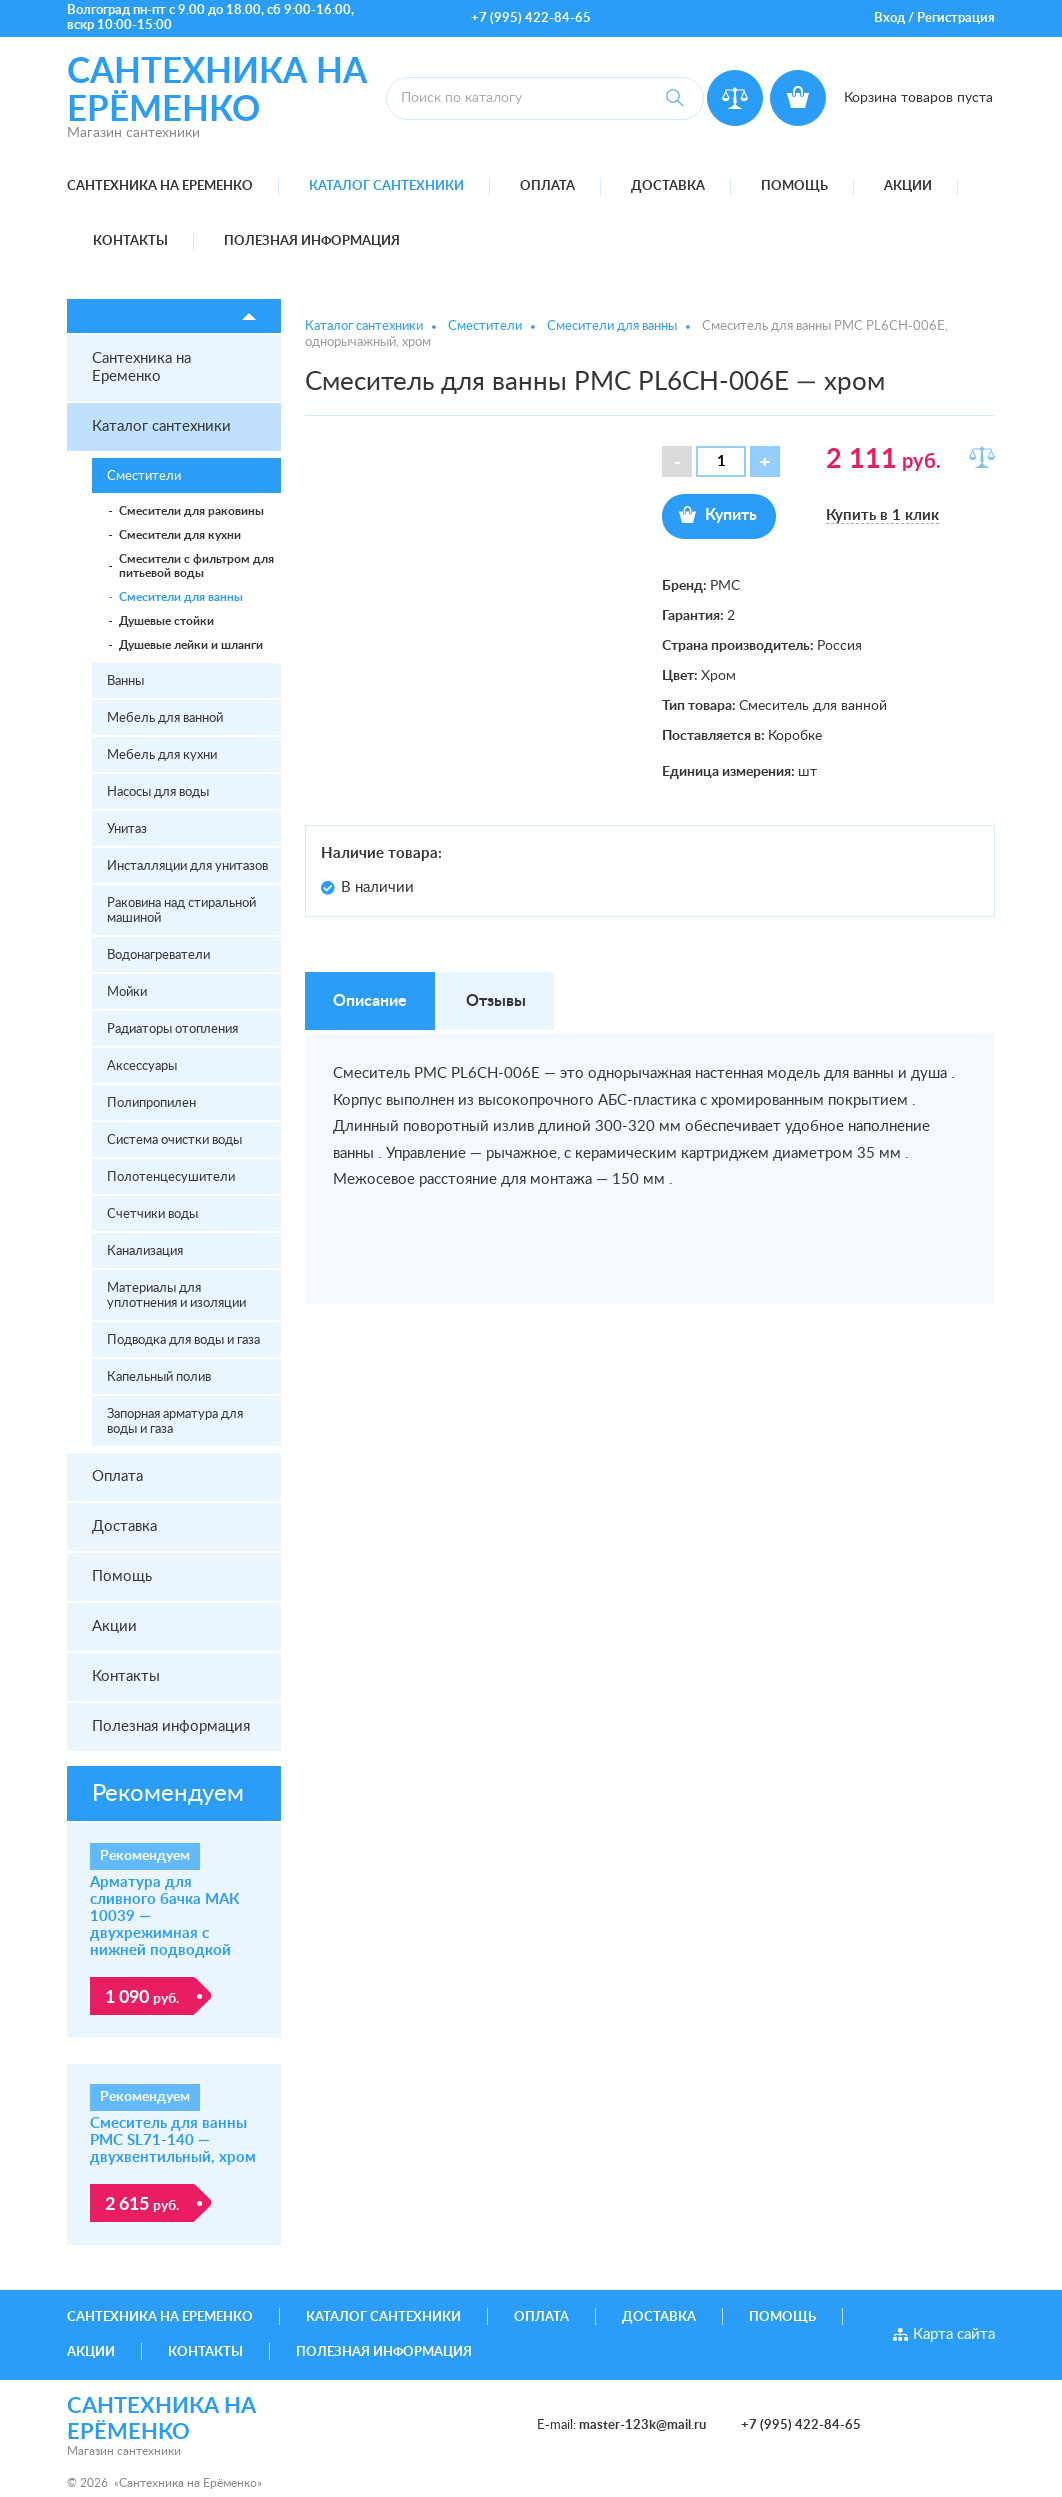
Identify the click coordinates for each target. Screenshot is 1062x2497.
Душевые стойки (166, 621)
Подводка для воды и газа (183, 1340)
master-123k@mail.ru (642, 2425)
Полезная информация (312, 241)
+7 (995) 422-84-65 (531, 18)
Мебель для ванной (165, 718)
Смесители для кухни (180, 535)
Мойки (127, 992)
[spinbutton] (721, 461)
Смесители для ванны (181, 597)
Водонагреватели (158, 955)
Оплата (547, 186)
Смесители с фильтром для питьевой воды (196, 566)
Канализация (145, 1251)
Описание (370, 1001)
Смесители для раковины (191, 511)
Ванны (125, 681)
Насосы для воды (158, 792)
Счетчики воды (152, 1214)
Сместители (144, 476)
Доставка (668, 186)
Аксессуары (142, 1066)
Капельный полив (159, 1377)
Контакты (130, 241)
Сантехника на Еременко (160, 186)
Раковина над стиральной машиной (181, 911)
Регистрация (956, 18)
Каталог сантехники (386, 186)
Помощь (794, 186)
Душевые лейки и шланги (191, 645)
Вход (889, 18)
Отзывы (496, 1001)
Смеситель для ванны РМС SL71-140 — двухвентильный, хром (173, 2140)
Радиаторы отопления (172, 1029)
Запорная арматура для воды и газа (175, 1422)
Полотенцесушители (171, 1177)
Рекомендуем (168, 1794)
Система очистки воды (174, 1140)
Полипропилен (151, 1103)
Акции (908, 186)
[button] (765, 461)
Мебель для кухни (162, 755)
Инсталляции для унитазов (187, 866)
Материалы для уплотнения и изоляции (176, 1296)
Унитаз (127, 829)
